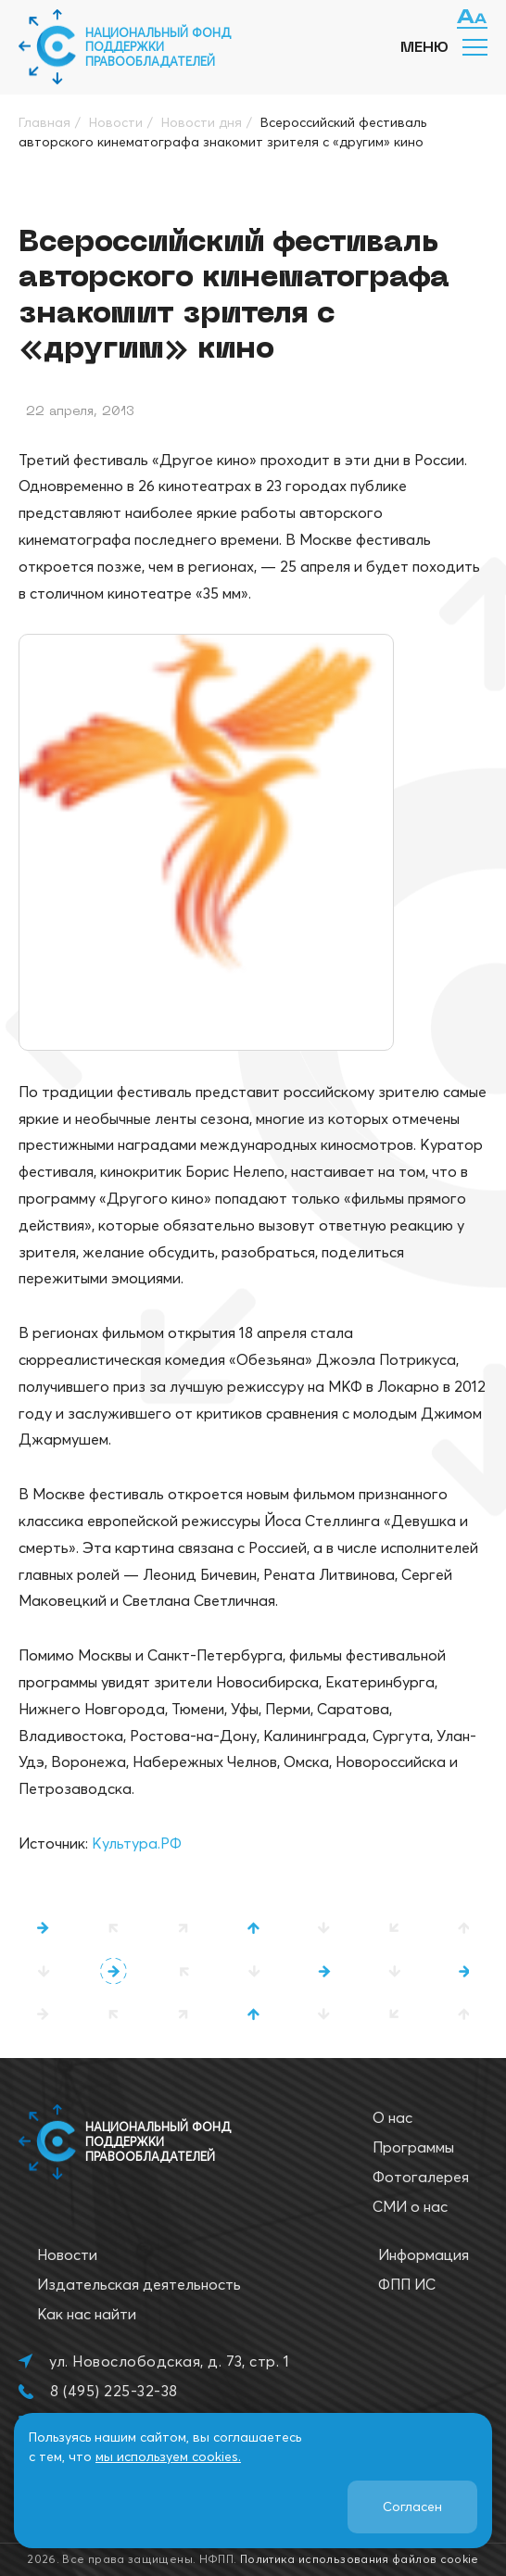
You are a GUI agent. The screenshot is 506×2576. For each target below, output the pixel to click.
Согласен (412, 2506)
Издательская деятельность (139, 2284)
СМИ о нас (410, 2206)
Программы (413, 2147)
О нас (392, 2117)
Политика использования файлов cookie (359, 2559)
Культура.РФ (137, 1843)
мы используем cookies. (168, 2456)
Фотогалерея (421, 2176)
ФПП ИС (407, 2284)
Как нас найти (86, 2314)
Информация (423, 2254)
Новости (67, 2254)
